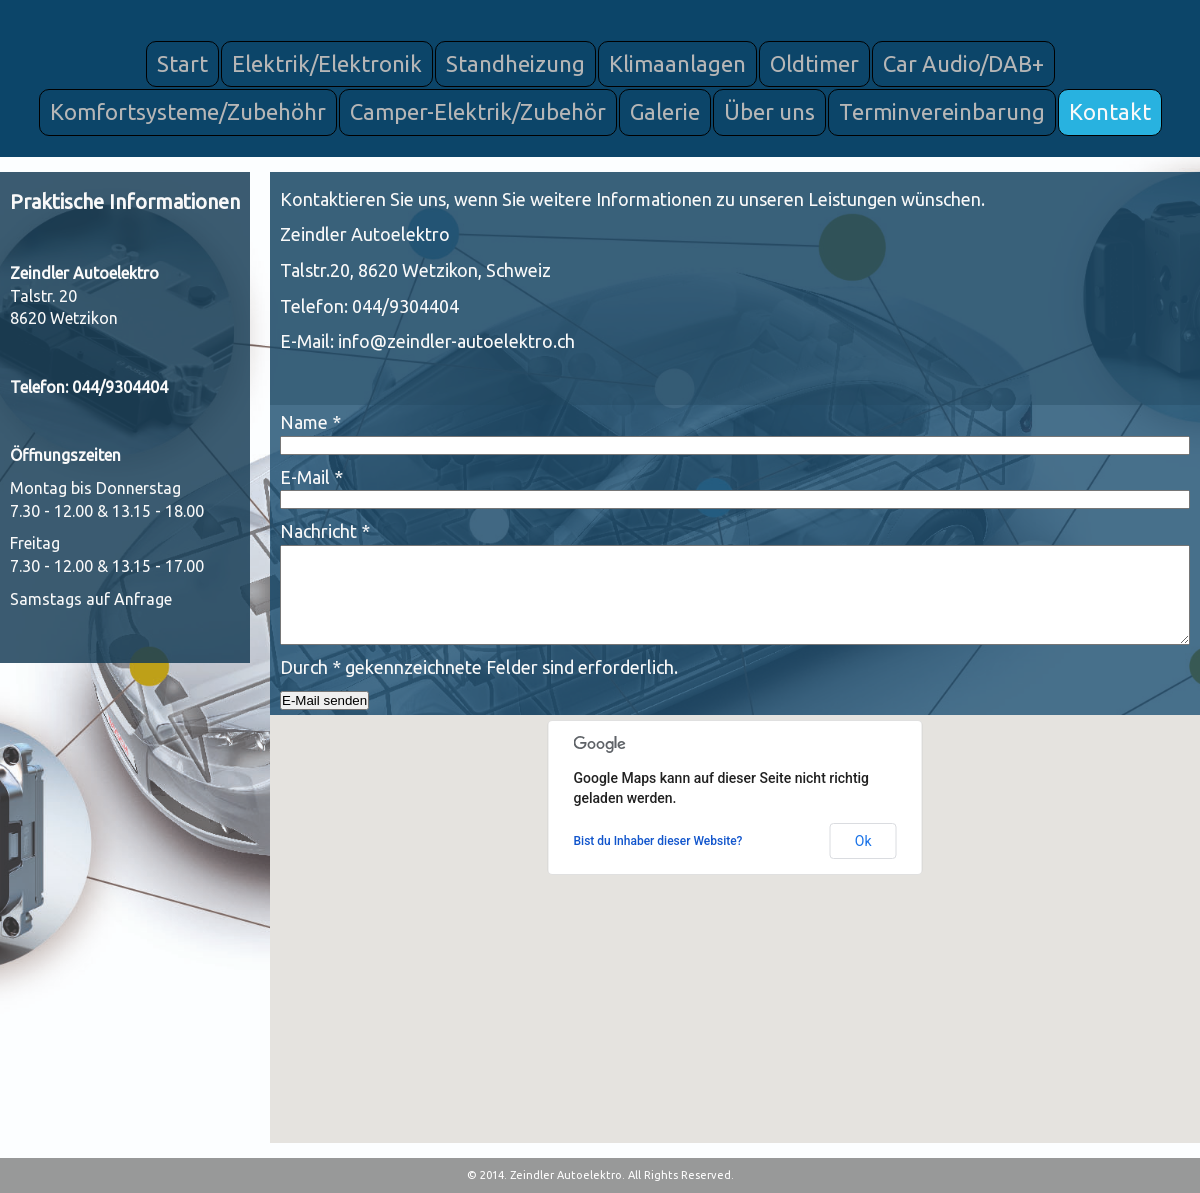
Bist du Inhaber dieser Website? (658, 841)
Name (310, 422)
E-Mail (311, 477)
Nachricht (325, 531)
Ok (863, 841)
